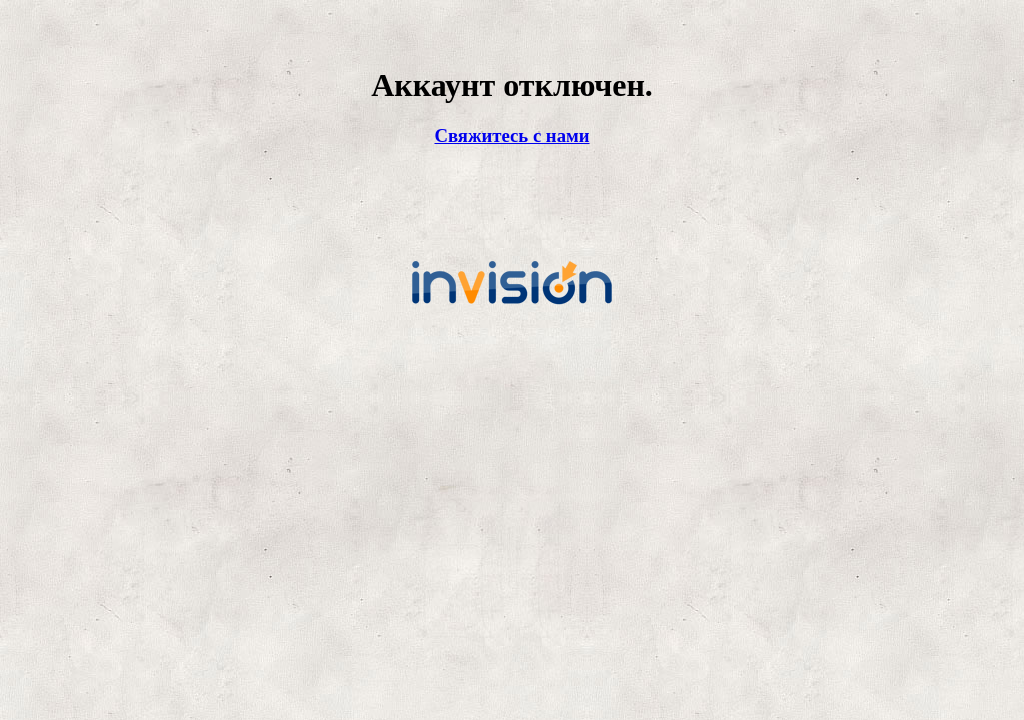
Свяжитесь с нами (511, 135)
